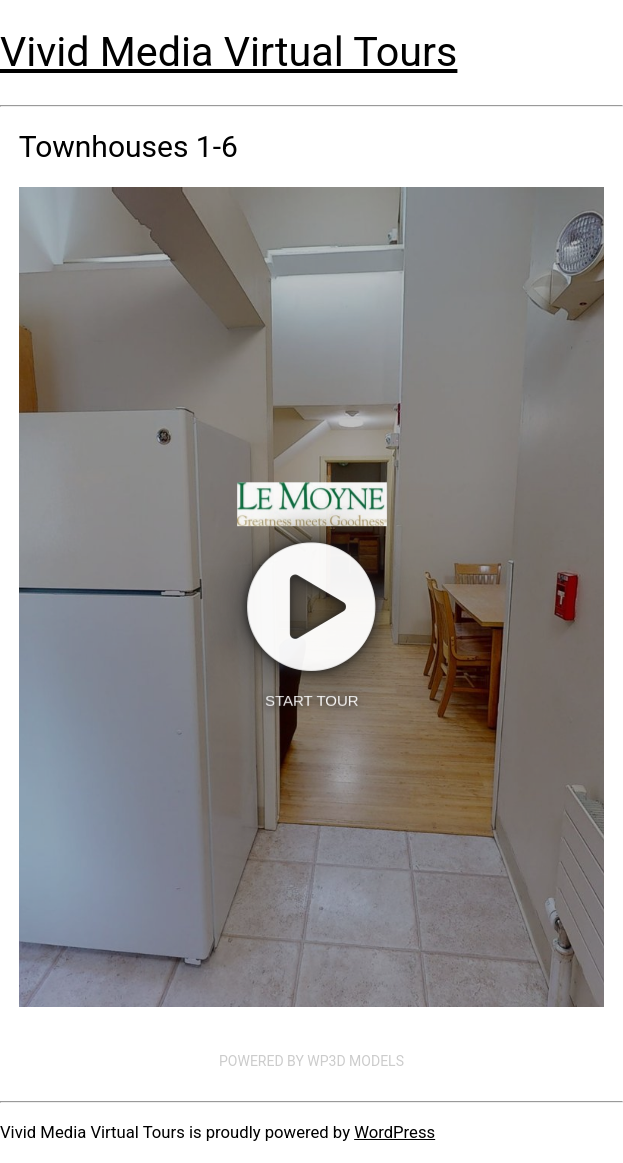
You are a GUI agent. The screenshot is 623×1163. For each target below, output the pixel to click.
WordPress (394, 1132)
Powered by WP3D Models (311, 1061)
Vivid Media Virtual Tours (228, 52)
